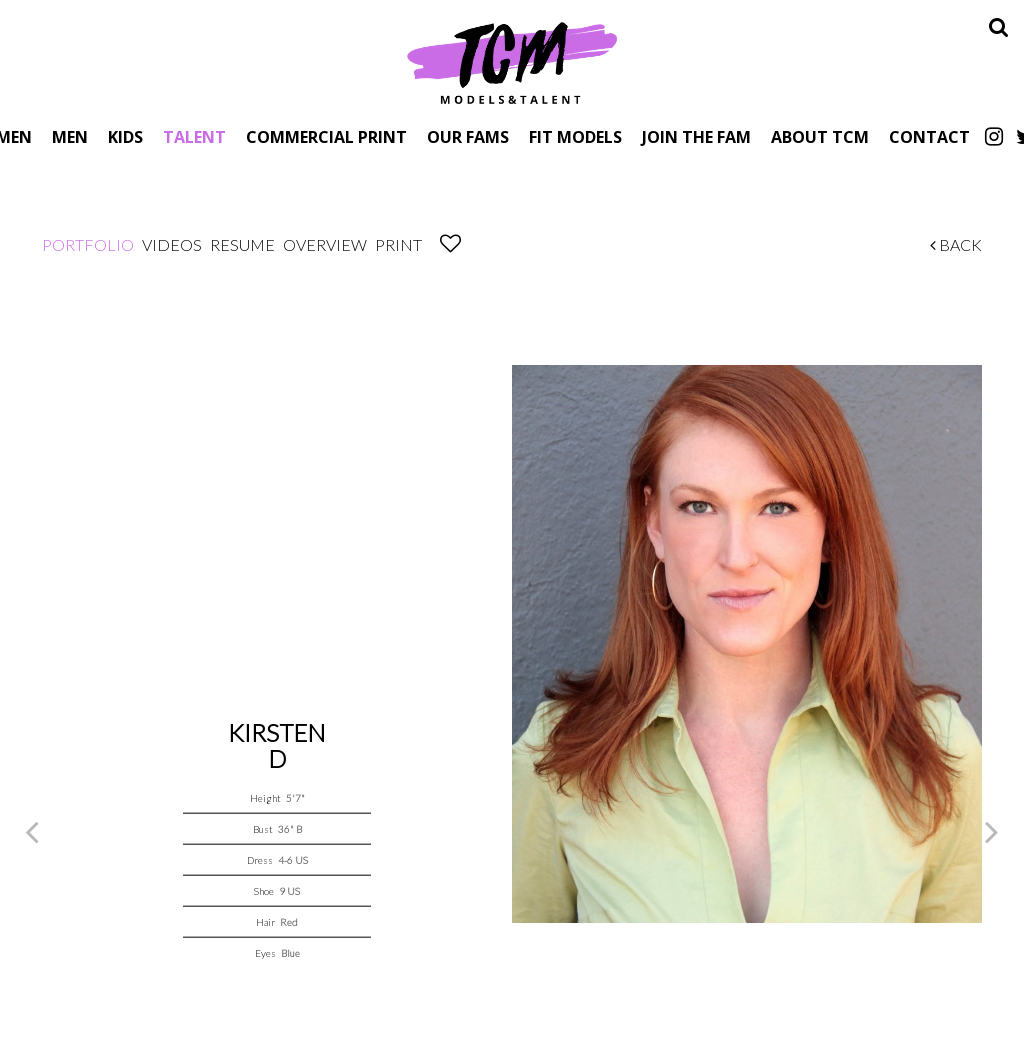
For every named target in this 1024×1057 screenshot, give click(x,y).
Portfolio (88, 244)
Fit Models (575, 136)
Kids (125, 136)
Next (992, 831)
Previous (32, 831)
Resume (242, 244)
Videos (172, 244)
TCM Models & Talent (512, 62)
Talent (194, 136)
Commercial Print (326, 136)
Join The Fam (696, 136)
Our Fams (468, 136)
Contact (929, 136)
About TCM (820, 136)
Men (70, 136)
